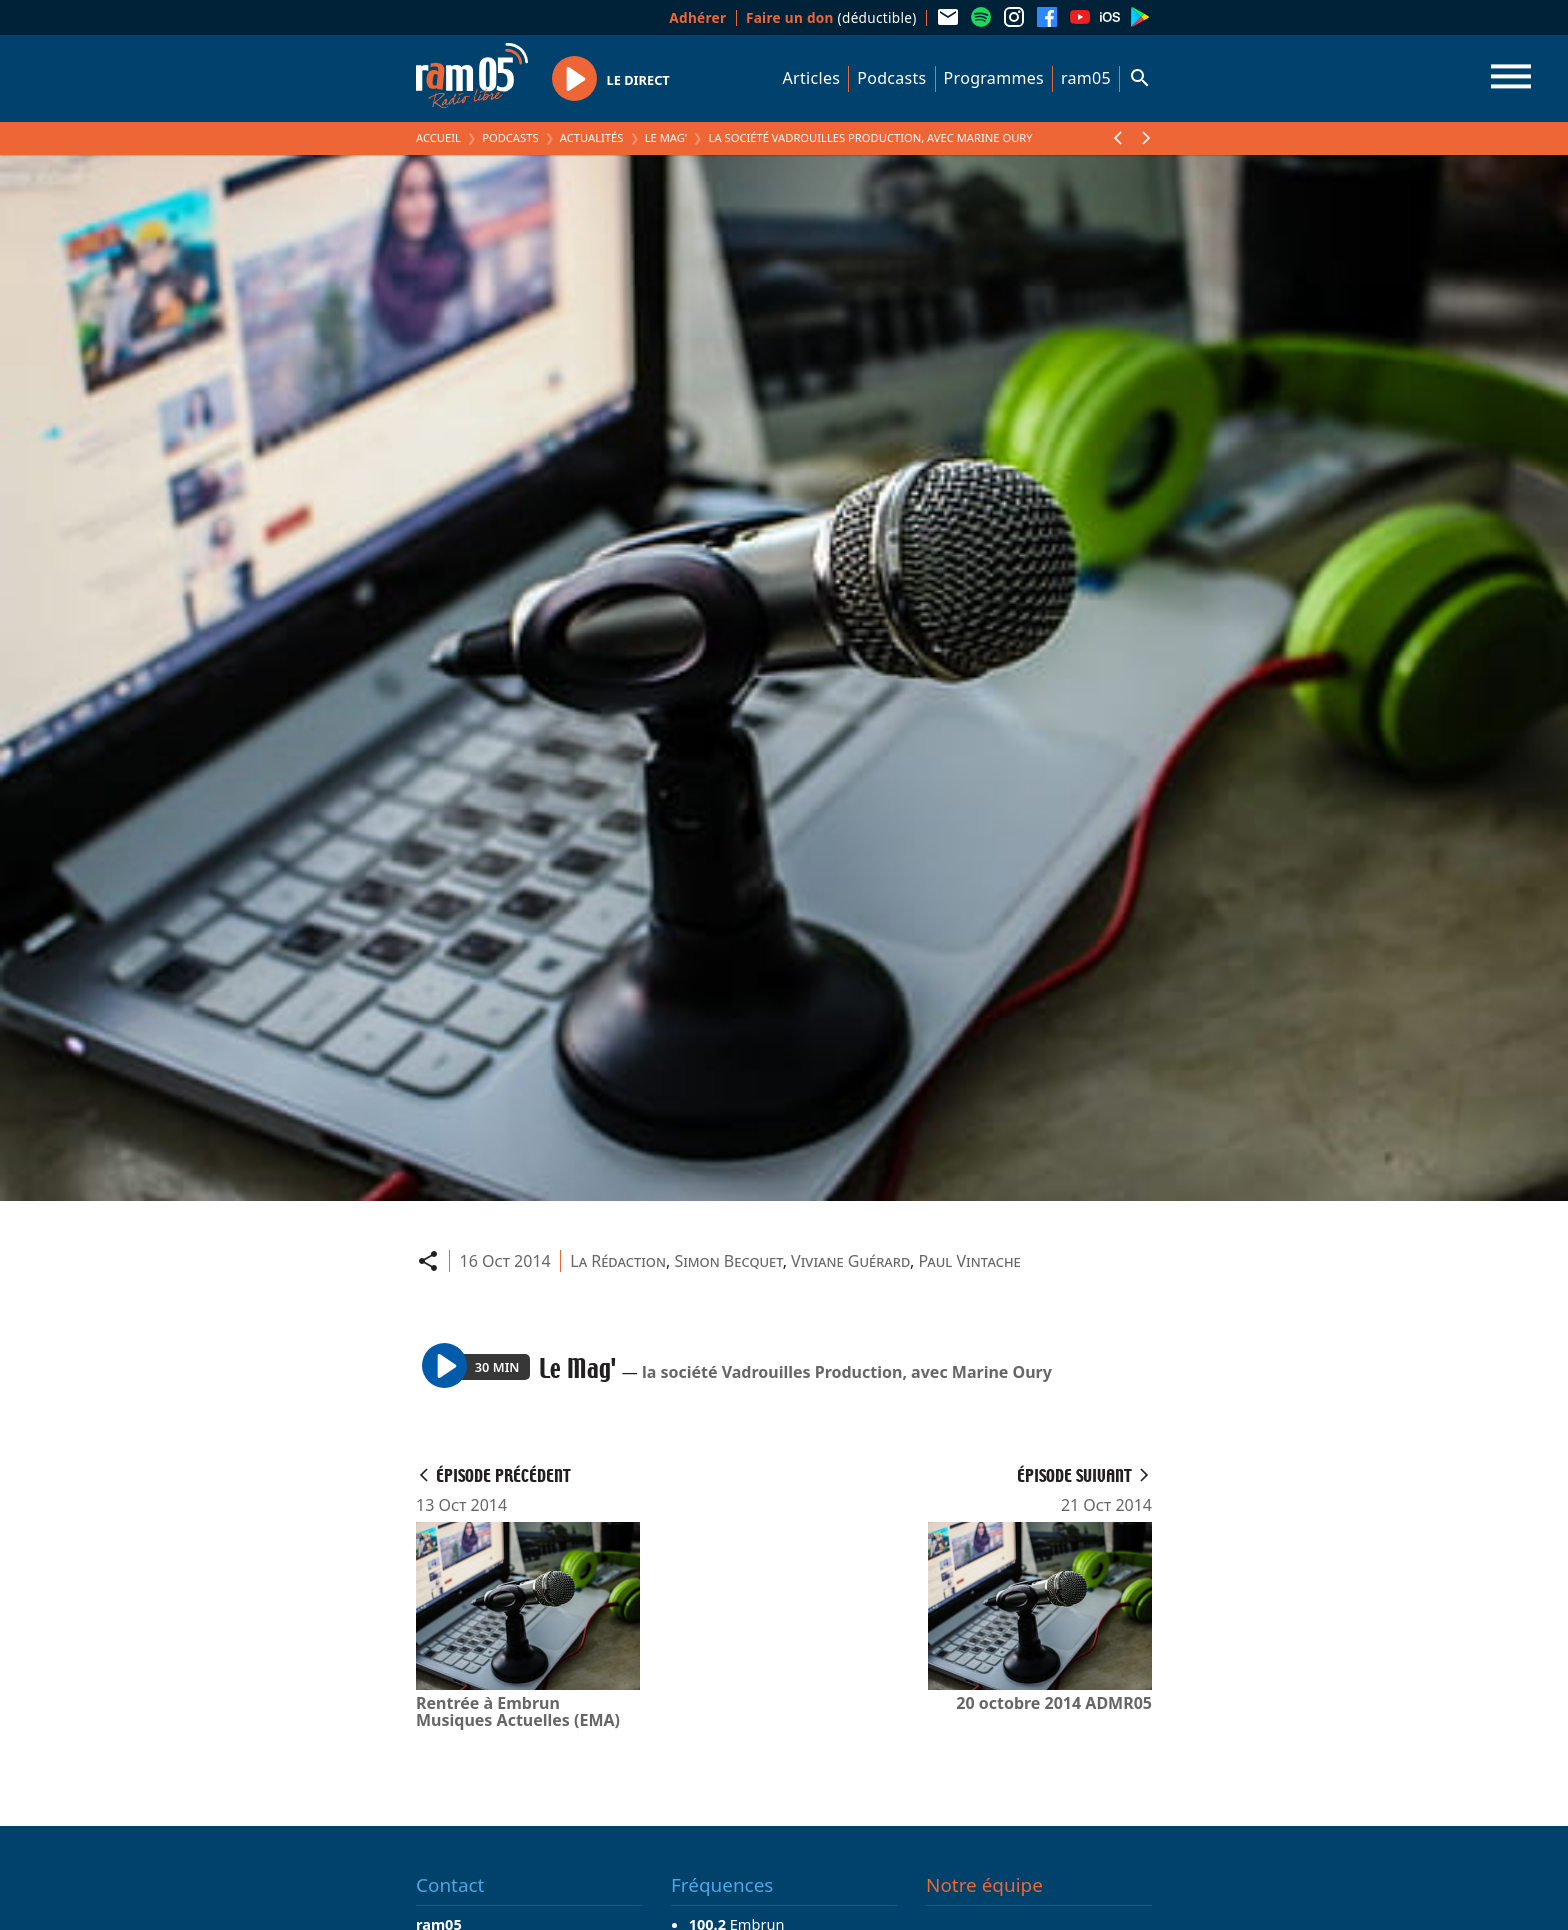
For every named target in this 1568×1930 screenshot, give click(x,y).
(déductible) (831, 17)
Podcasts (891, 78)
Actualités (592, 137)
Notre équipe (984, 1885)
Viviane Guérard (850, 1261)
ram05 (1086, 78)
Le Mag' (666, 137)
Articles (812, 78)
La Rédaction (618, 1261)
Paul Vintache (970, 1261)
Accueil (438, 137)
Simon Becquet (728, 1261)
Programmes (994, 78)
